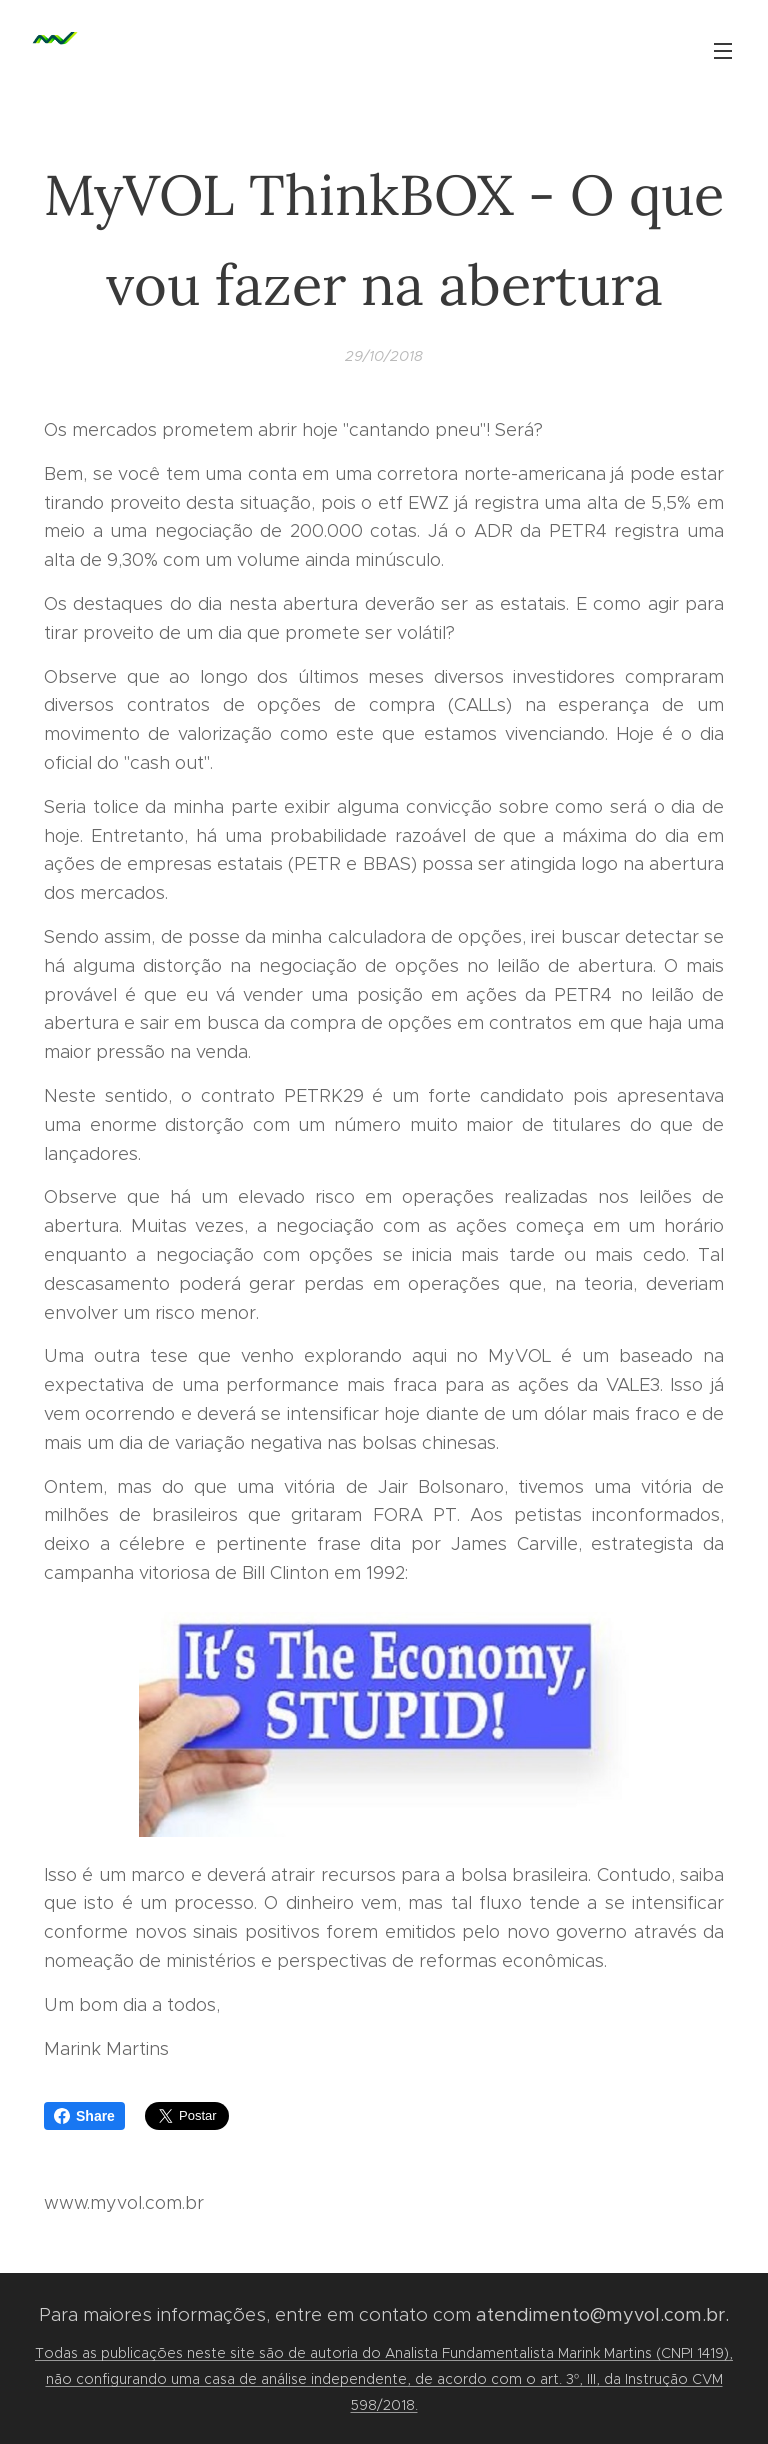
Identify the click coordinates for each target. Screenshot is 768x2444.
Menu (723, 51)
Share (84, 2116)
